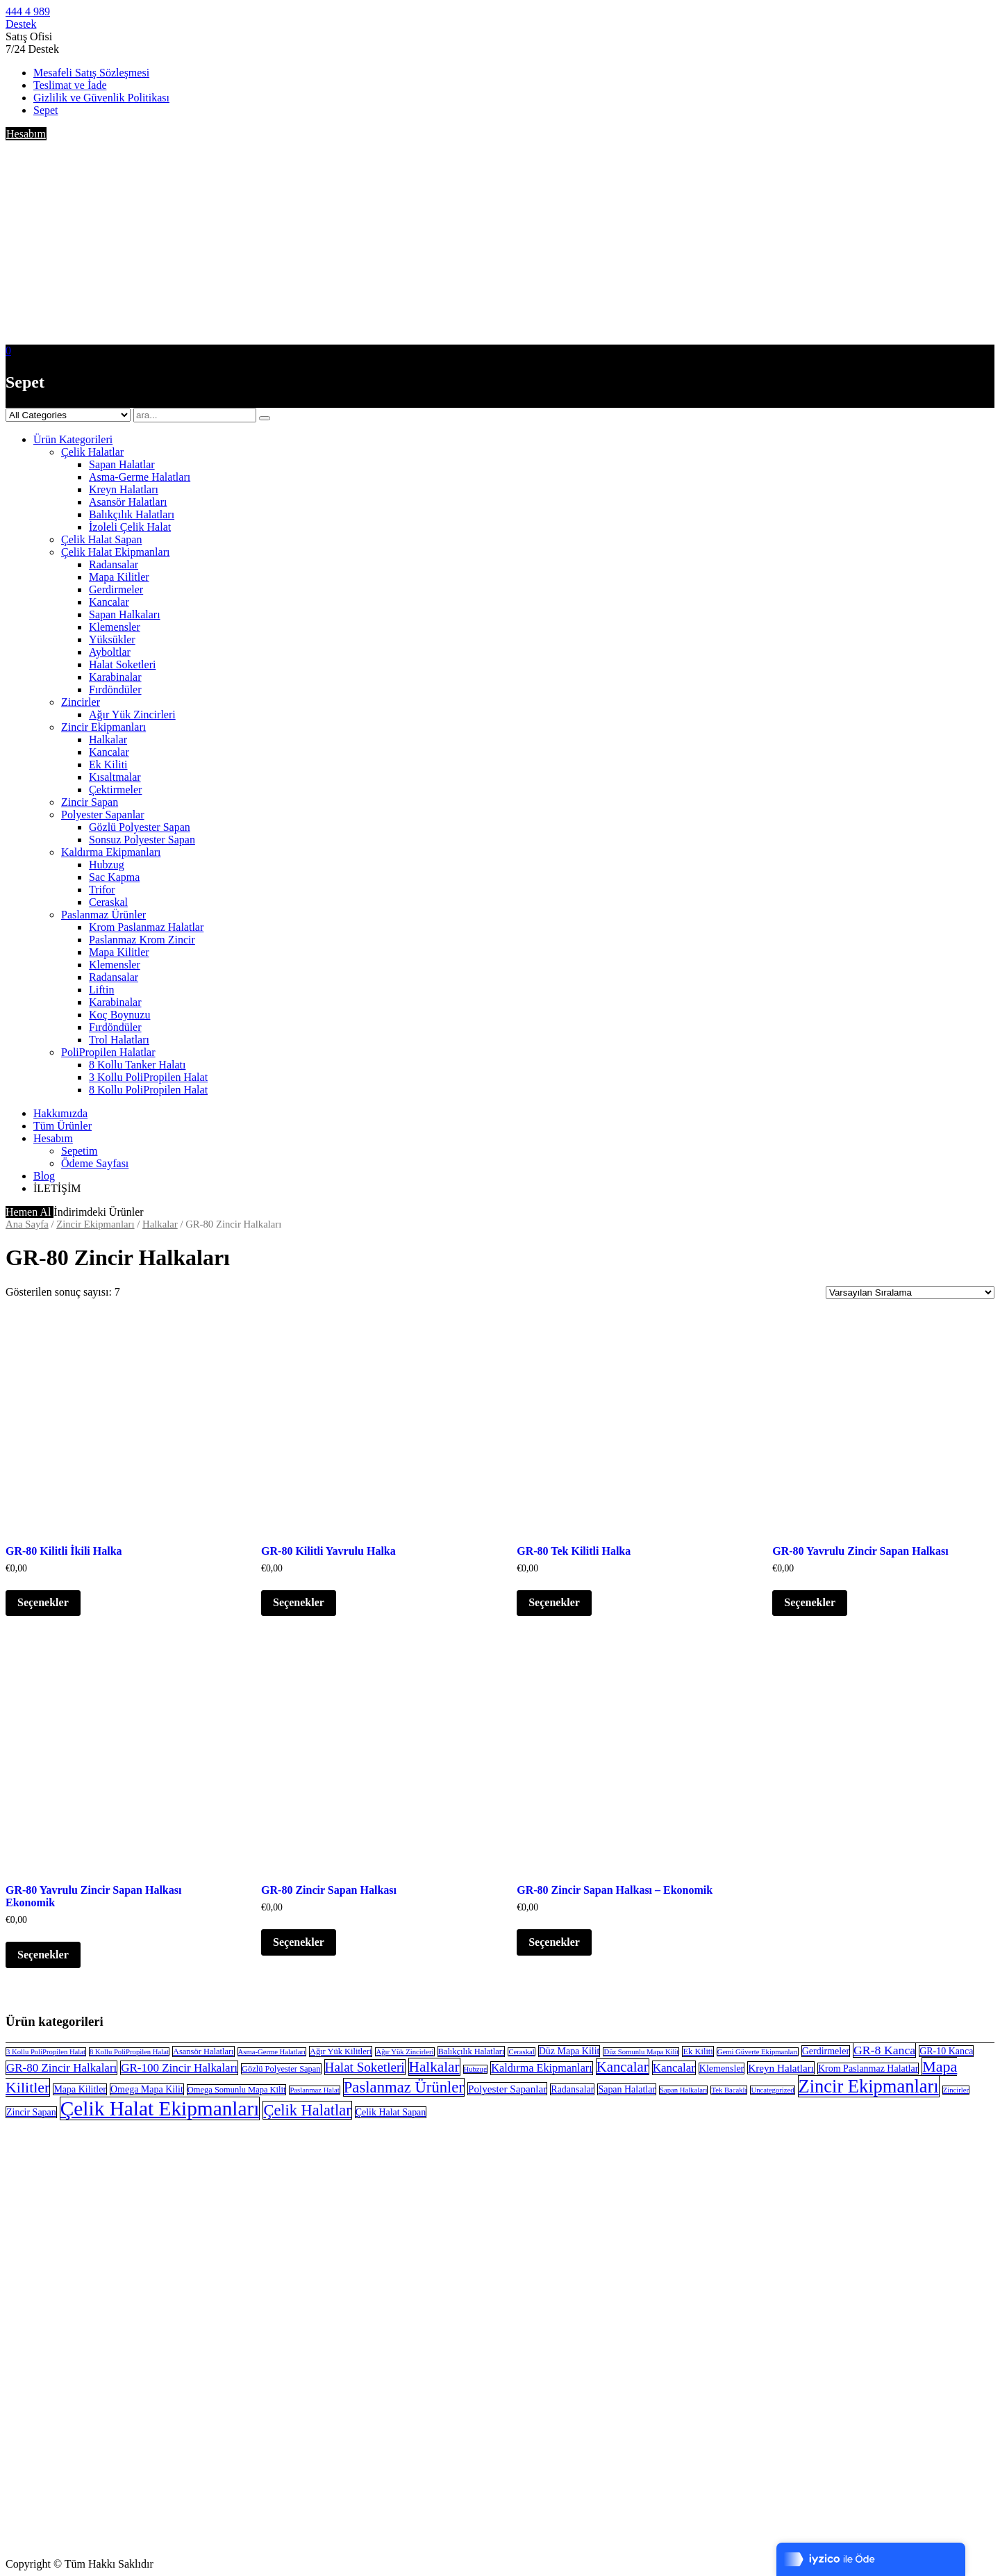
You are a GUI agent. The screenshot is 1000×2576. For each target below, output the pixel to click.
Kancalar (109, 602)
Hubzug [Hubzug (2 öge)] (476, 2069)
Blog (44, 1176)
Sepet (45, 110)
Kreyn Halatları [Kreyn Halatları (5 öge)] (781, 2068)
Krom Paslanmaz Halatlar (146, 927)
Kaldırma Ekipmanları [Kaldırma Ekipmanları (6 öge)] (541, 2068)
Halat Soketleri (122, 664)
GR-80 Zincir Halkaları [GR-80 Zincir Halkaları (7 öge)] (61, 2067)
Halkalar (108, 739)
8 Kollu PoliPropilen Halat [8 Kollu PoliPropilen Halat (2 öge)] (129, 2052)
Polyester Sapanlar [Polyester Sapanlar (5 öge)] (507, 2089)
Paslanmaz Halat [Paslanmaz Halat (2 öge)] (314, 2090)
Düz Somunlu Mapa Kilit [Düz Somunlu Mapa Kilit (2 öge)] (640, 2052)
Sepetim (79, 1151)
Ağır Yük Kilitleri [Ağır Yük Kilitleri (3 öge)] (341, 2051)
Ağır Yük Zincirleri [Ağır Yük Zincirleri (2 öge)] (404, 2052)
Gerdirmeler (116, 589)
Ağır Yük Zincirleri (132, 714)
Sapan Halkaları (124, 614)
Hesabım (26, 134)
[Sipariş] (910, 1292)
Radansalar (113, 564)
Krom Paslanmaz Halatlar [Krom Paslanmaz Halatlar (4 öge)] (868, 2068)
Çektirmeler (115, 789)
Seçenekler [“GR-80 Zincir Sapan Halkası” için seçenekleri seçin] (298, 1942)
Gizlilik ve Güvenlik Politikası (101, 98)
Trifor (102, 889)
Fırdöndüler (115, 689)
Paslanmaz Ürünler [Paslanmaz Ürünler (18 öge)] (404, 2087)
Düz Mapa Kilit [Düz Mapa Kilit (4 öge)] (569, 2051)
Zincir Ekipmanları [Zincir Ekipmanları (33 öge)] (869, 2086)
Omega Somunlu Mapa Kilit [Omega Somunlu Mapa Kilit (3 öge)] (237, 2090)
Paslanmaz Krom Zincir (142, 940)
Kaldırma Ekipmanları (111, 852)
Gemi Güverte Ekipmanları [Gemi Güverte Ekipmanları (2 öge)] (757, 2052)
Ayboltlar (110, 652)
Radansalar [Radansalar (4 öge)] (572, 2089)
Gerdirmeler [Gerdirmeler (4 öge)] (825, 2051)
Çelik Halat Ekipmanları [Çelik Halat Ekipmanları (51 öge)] (160, 2108)
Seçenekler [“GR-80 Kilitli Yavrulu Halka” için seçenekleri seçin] (298, 1602)
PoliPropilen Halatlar (108, 1052)
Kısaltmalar (115, 777)
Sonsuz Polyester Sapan (142, 839)
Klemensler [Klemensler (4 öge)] (721, 2068)
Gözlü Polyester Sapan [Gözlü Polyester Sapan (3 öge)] (281, 2069)
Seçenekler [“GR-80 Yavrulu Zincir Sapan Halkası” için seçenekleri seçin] (809, 1602)
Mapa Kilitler (119, 577)
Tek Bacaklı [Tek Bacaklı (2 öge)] (729, 2090)
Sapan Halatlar (122, 464)
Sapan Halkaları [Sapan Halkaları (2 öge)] (683, 2090)
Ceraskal (108, 902)
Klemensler (114, 627)
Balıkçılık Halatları (131, 514)
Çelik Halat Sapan (101, 539)
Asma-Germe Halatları (139, 477)
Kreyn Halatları (123, 489)
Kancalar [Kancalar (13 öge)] (623, 2066)
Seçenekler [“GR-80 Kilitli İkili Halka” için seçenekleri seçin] (43, 1602)
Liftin (101, 990)
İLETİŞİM (57, 1188)
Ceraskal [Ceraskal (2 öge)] (521, 2052)
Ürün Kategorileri (72, 439)
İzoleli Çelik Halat (130, 527)
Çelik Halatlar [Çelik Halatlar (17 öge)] (307, 2110)
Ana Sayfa (27, 1224)
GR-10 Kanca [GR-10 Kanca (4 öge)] (946, 2051)
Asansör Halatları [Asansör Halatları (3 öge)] (203, 2051)
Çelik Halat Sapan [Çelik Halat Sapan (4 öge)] (391, 2112)
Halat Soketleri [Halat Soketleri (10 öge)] (365, 2067)
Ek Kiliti (108, 764)
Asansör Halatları (128, 502)
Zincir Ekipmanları (103, 727)
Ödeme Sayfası (94, 1163)
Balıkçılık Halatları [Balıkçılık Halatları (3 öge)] (471, 2051)
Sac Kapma (114, 877)
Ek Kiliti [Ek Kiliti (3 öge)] (697, 2051)
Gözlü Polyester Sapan (139, 827)
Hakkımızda (60, 1113)
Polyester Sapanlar (102, 814)
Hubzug (106, 864)
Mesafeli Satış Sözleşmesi (91, 73)
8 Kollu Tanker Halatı (137, 1065)
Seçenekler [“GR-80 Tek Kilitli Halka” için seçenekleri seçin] (554, 1602)
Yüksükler (112, 639)
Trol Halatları (119, 1040)
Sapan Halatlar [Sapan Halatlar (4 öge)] (627, 2089)
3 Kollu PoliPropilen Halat (148, 1077)
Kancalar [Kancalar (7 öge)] (674, 2067)
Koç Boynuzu (119, 1015)
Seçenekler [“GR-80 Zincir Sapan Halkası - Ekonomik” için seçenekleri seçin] (554, 1942)
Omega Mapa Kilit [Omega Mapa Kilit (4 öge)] (146, 2089)
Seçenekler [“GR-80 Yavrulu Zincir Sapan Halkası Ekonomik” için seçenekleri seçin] (43, 1954)
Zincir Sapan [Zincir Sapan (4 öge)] (31, 2112)
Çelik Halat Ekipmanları (115, 552)
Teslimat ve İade (70, 85)
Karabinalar (115, 677)
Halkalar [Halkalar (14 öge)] (434, 2066)
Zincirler (80, 702)
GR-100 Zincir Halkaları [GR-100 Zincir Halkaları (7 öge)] (179, 2067)
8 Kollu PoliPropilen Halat (148, 1090)
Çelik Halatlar (92, 452)
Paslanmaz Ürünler (103, 914)
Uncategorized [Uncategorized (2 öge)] (772, 2090)
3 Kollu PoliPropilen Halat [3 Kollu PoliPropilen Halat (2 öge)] (45, 2052)
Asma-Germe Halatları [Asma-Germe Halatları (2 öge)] (272, 2052)
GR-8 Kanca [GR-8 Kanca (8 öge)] (884, 2050)
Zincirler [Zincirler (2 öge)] (956, 2090)
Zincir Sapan (89, 802)
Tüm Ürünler (62, 1126)
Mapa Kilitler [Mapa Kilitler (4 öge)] (79, 2089)
